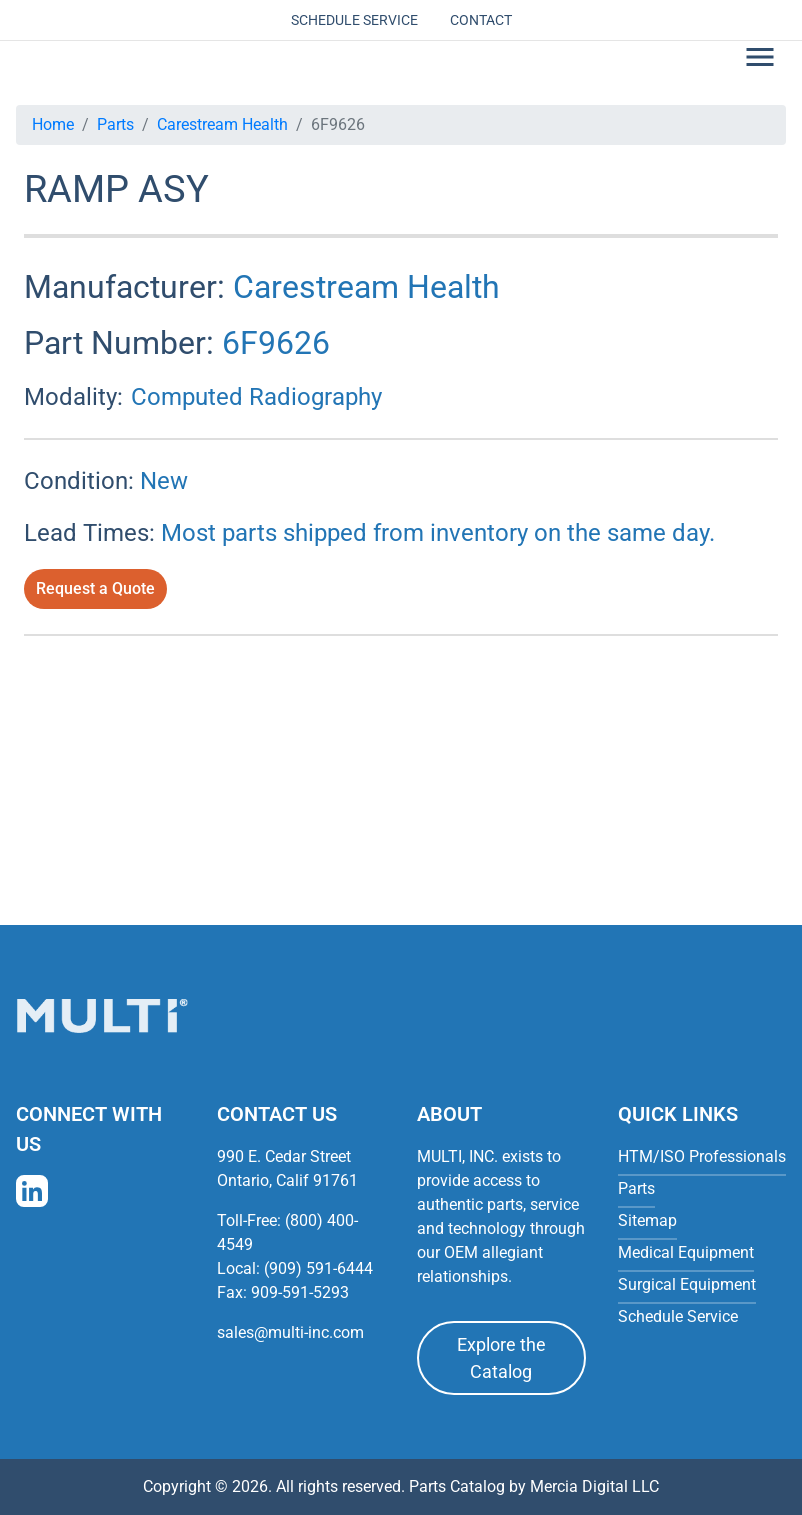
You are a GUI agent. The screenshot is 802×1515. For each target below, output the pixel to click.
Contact (481, 20)
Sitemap (647, 1220)
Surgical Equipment (687, 1284)
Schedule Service (354, 20)
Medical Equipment (686, 1252)
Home (53, 124)
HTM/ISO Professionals (702, 1156)
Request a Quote (95, 588)
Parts (115, 124)
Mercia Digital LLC (594, 1486)
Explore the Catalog (501, 1358)
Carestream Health (222, 124)
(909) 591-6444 (318, 1268)
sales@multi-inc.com (290, 1332)
